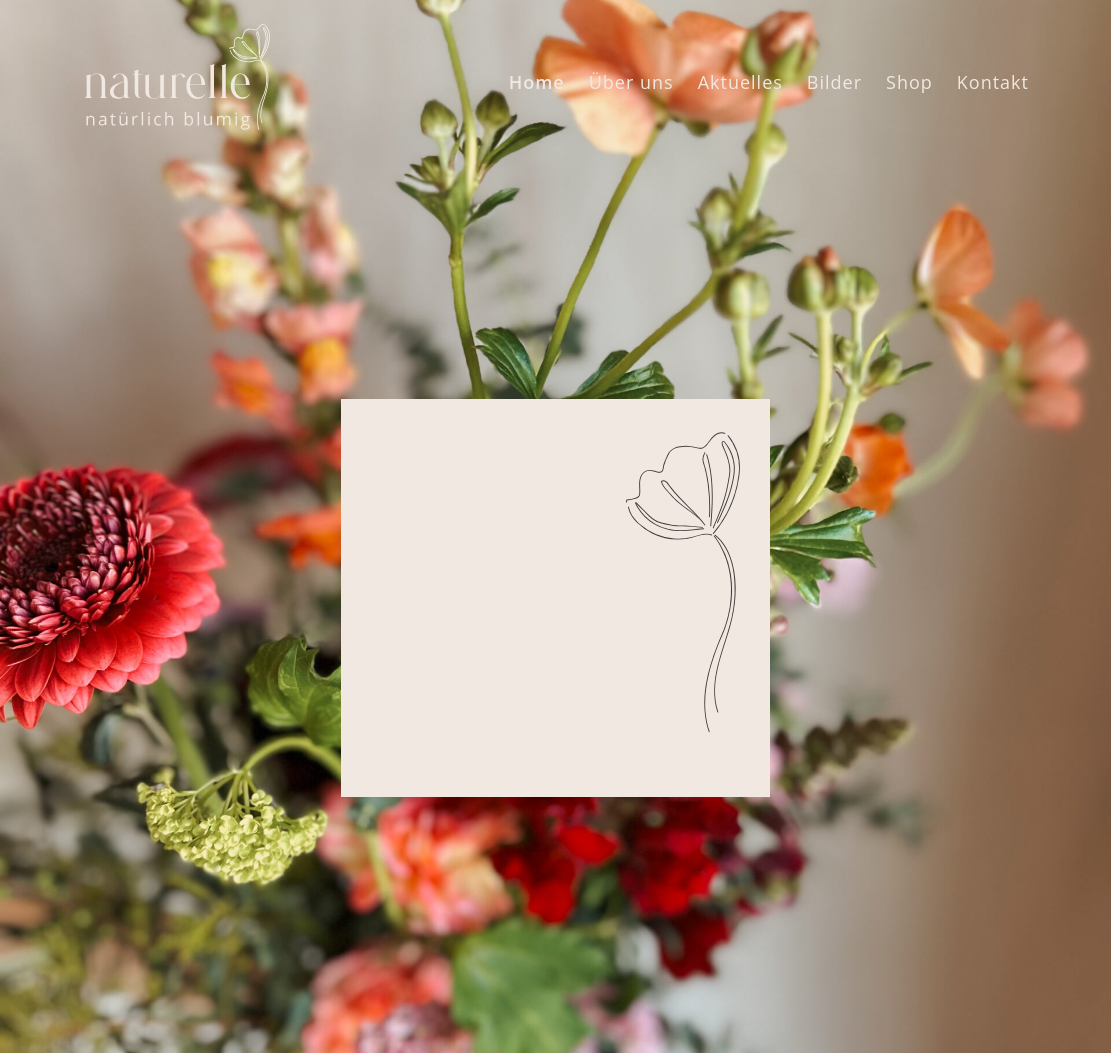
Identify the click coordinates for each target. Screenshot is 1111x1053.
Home (537, 82)
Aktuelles (740, 82)
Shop (909, 82)
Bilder (834, 82)
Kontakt (993, 82)
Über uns (631, 82)
